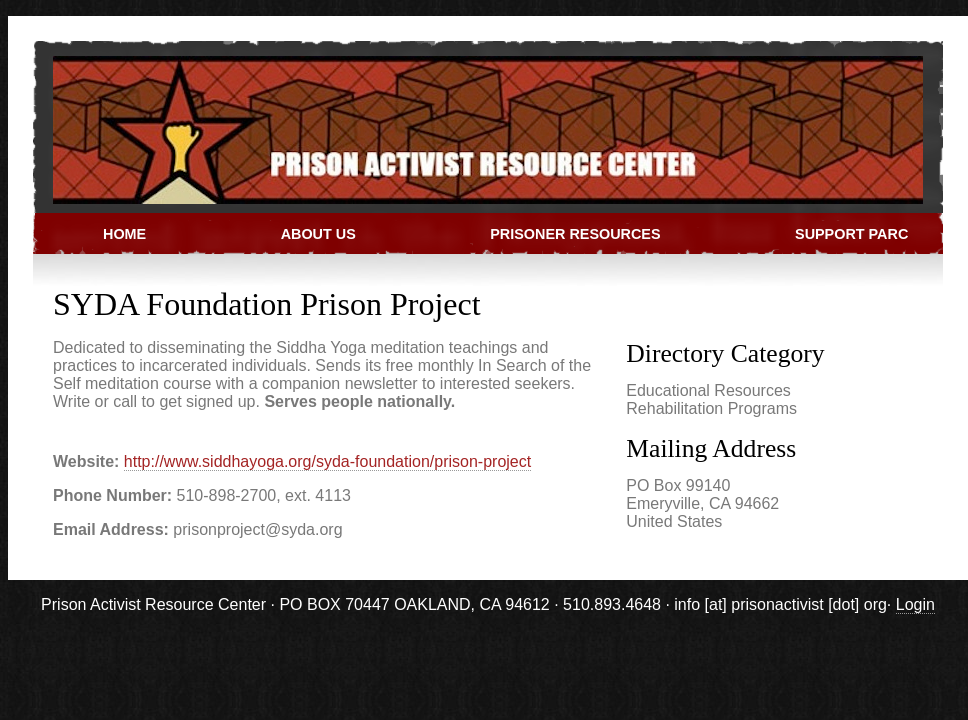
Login (915, 604)
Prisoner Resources (575, 234)
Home (124, 234)
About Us (318, 234)
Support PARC (851, 234)
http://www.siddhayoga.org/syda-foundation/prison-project (327, 461)
